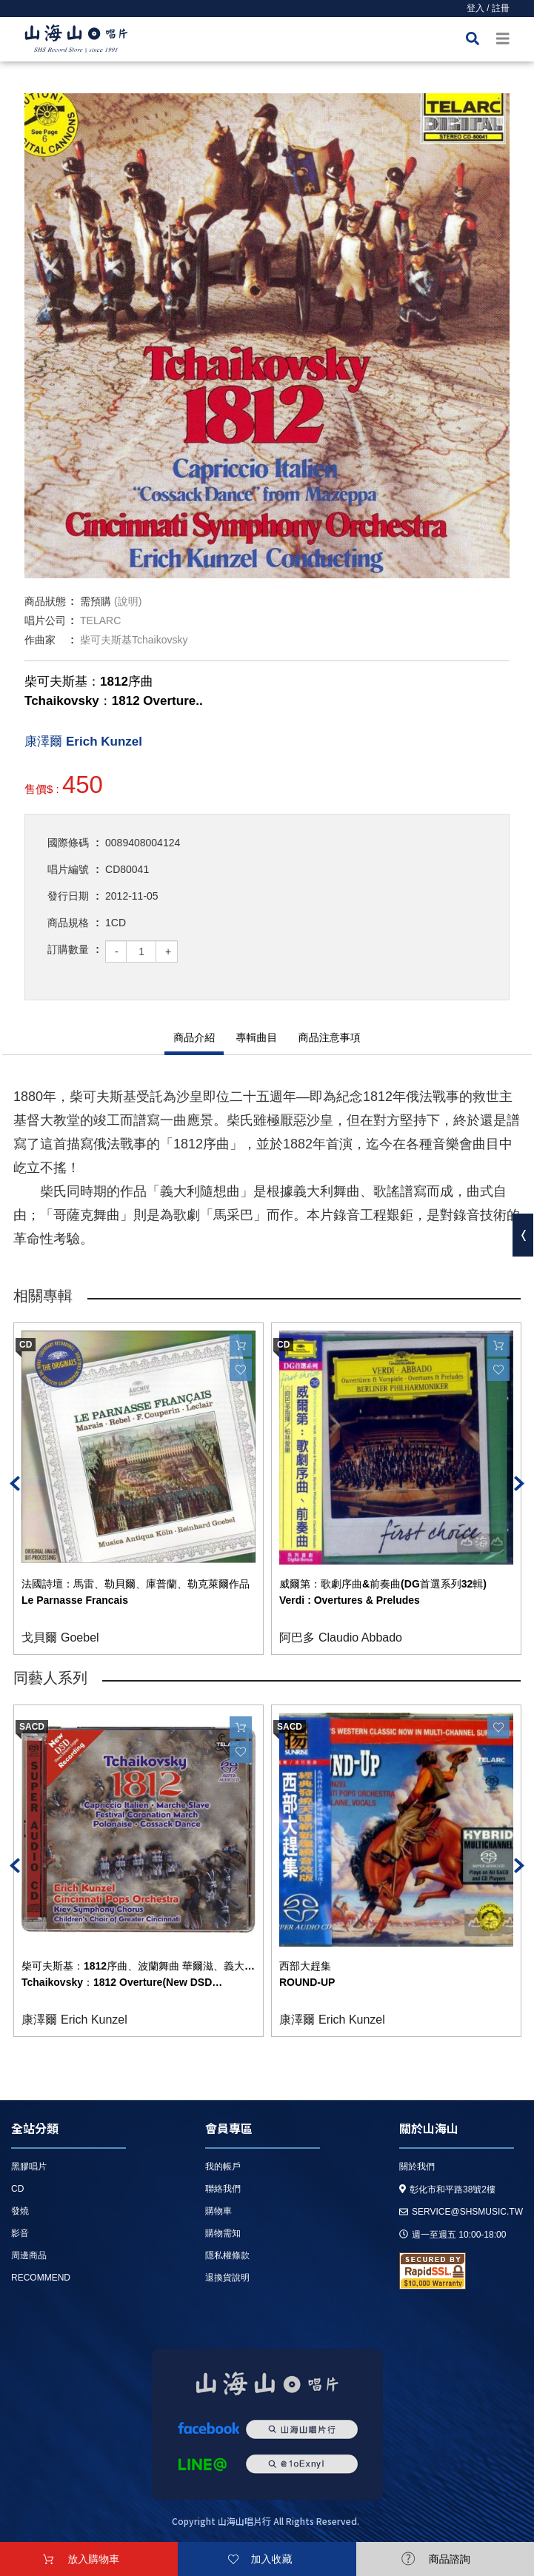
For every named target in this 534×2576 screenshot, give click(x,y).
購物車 (218, 2211)
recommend (40, 2277)
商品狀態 (45, 601)
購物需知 (223, 2233)
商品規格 (68, 923)
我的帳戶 (223, 2166)
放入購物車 (93, 2559)
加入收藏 (271, 2559)
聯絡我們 (223, 2189)
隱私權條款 (227, 2255)
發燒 (20, 2211)
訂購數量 (68, 949)
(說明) (127, 601)
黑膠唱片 (29, 2166)
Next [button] (519, 1483)
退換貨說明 (227, 2277)
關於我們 (417, 2166)
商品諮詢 (449, 2559)
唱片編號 (68, 869)
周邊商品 (29, 2255)
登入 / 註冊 (488, 8)
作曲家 (40, 640)
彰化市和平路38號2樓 (447, 2189)
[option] (267, 335)
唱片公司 (45, 620)
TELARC (100, 620)
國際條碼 (68, 843)
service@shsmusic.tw (461, 2212)
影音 (20, 2233)
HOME (76, 41)
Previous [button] (15, 1483)
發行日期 (68, 896)
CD (17, 2189)
